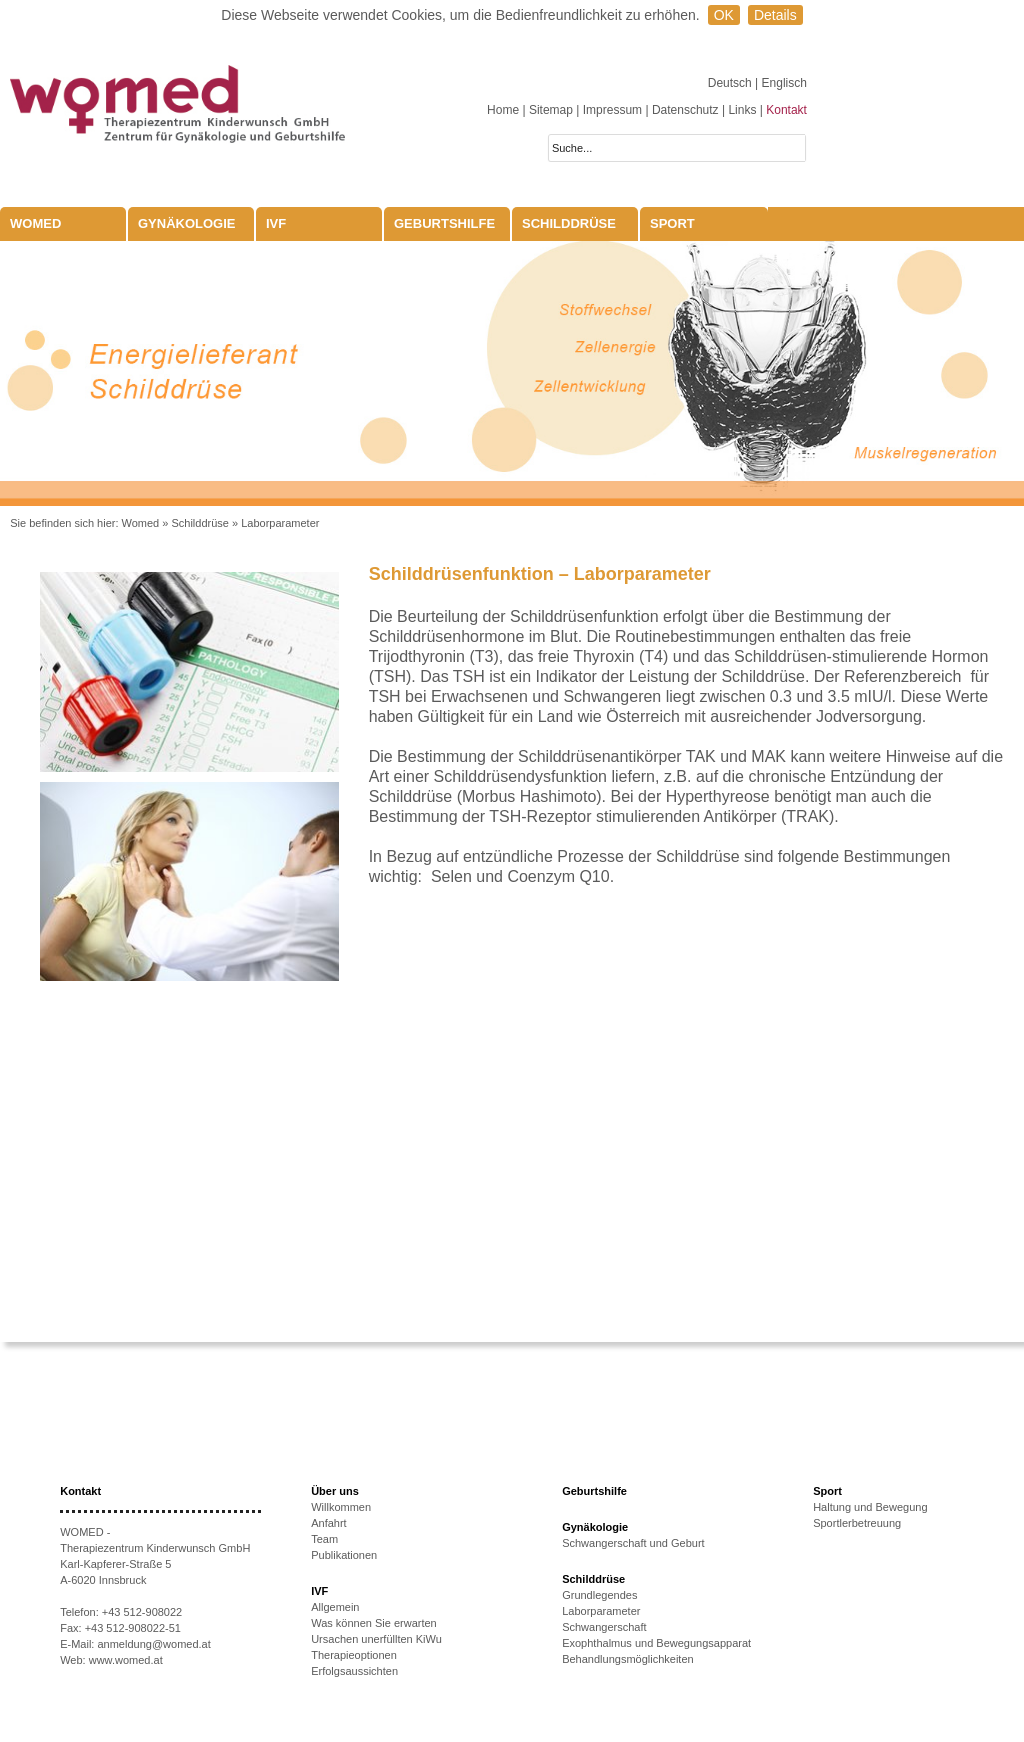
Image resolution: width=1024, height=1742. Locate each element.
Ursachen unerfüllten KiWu (376, 1639)
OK (724, 15)
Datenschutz (685, 110)
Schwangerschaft (604, 1627)
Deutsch (731, 83)
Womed (141, 523)
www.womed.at (126, 1660)
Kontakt (786, 110)
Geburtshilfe (444, 223)
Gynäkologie (187, 223)
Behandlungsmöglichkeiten (627, 1659)
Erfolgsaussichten (354, 1671)
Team (324, 1539)
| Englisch (781, 83)
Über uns (335, 1491)
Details (775, 15)
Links (742, 110)
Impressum (612, 110)
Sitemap (551, 110)
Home (503, 110)
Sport (672, 223)
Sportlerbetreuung (857, 1523)
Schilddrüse (569, 223)
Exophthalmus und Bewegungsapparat (656, 1643)
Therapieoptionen (354, 1655)
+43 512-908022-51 (133, 1628)
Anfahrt (328, 1523)
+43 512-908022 (142, 1612)
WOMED (35, 223)
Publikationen (344, 1555)
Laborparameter (280, 523)
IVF (276, 223)
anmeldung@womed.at (153, 1644)
